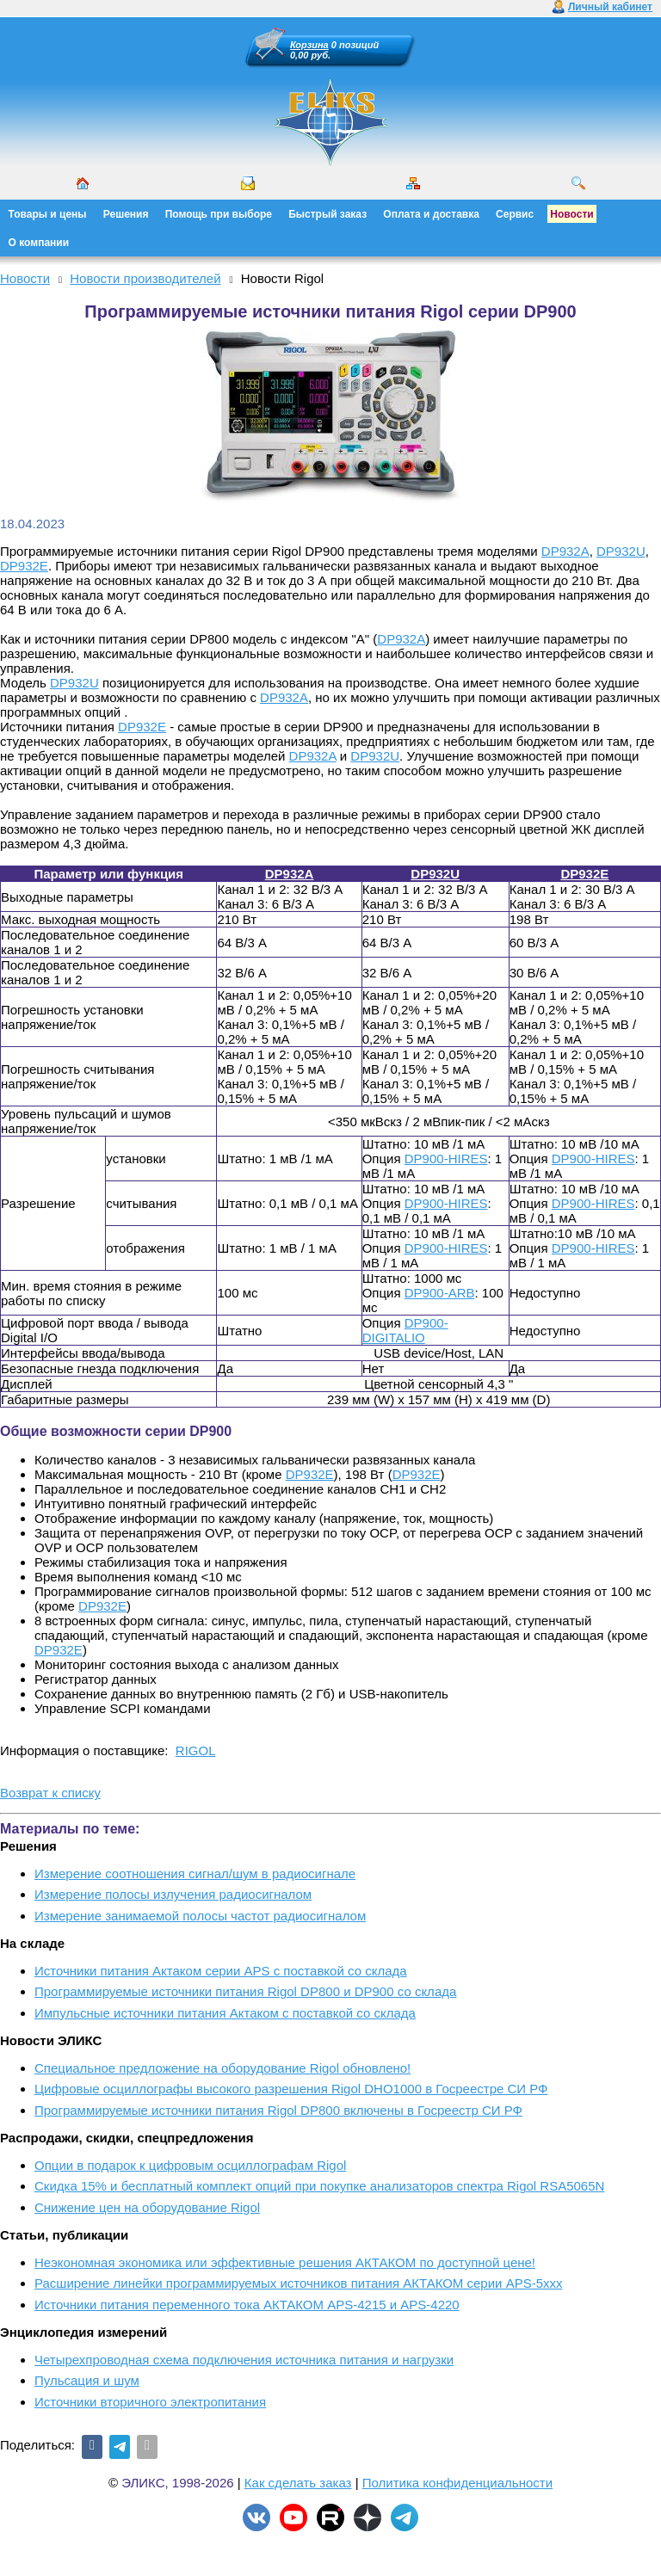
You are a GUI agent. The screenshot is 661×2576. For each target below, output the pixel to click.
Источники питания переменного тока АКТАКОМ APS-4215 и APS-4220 (247, 2304)
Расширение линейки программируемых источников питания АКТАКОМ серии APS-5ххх (298, 2283)
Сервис (515, 214)
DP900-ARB (440, 1292)
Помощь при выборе (218, 214)
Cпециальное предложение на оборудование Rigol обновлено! (222, 2068)
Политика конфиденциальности (457, 2482)
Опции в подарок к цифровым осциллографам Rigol (190, 2165)
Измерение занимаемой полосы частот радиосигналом (200, 1915)
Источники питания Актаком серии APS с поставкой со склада (220, 1970)
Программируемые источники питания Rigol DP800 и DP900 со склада (245, 1991)
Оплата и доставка (431, 214)
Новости (571, 214)
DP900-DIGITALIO (405, 1330)
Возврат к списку (50, 1792)
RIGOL (196, 1750)
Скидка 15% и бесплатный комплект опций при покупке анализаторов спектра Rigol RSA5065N (319, 2186)
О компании (39, 243)
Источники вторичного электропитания (150, 2401)
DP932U (621, 551)
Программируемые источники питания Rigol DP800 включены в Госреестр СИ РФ (278, 2110)
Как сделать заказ (298, 2482)
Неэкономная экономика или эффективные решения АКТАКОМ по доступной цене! (284, 2262)
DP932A (565, 551)
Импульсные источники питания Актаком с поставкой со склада (225, 2013)
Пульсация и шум (86, 2380)
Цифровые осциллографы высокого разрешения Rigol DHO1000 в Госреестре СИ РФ (291, 2088)
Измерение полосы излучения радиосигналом (173, 1894)
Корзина (309, 45)
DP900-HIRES (446, 1158)
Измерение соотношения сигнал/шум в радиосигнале (194, 1873)
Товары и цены (48, 214)
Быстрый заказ (327, 214)
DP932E (24, 565)
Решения (126, 214)
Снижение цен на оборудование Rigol (147, 2207)
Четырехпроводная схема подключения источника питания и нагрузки (244, 2359)
